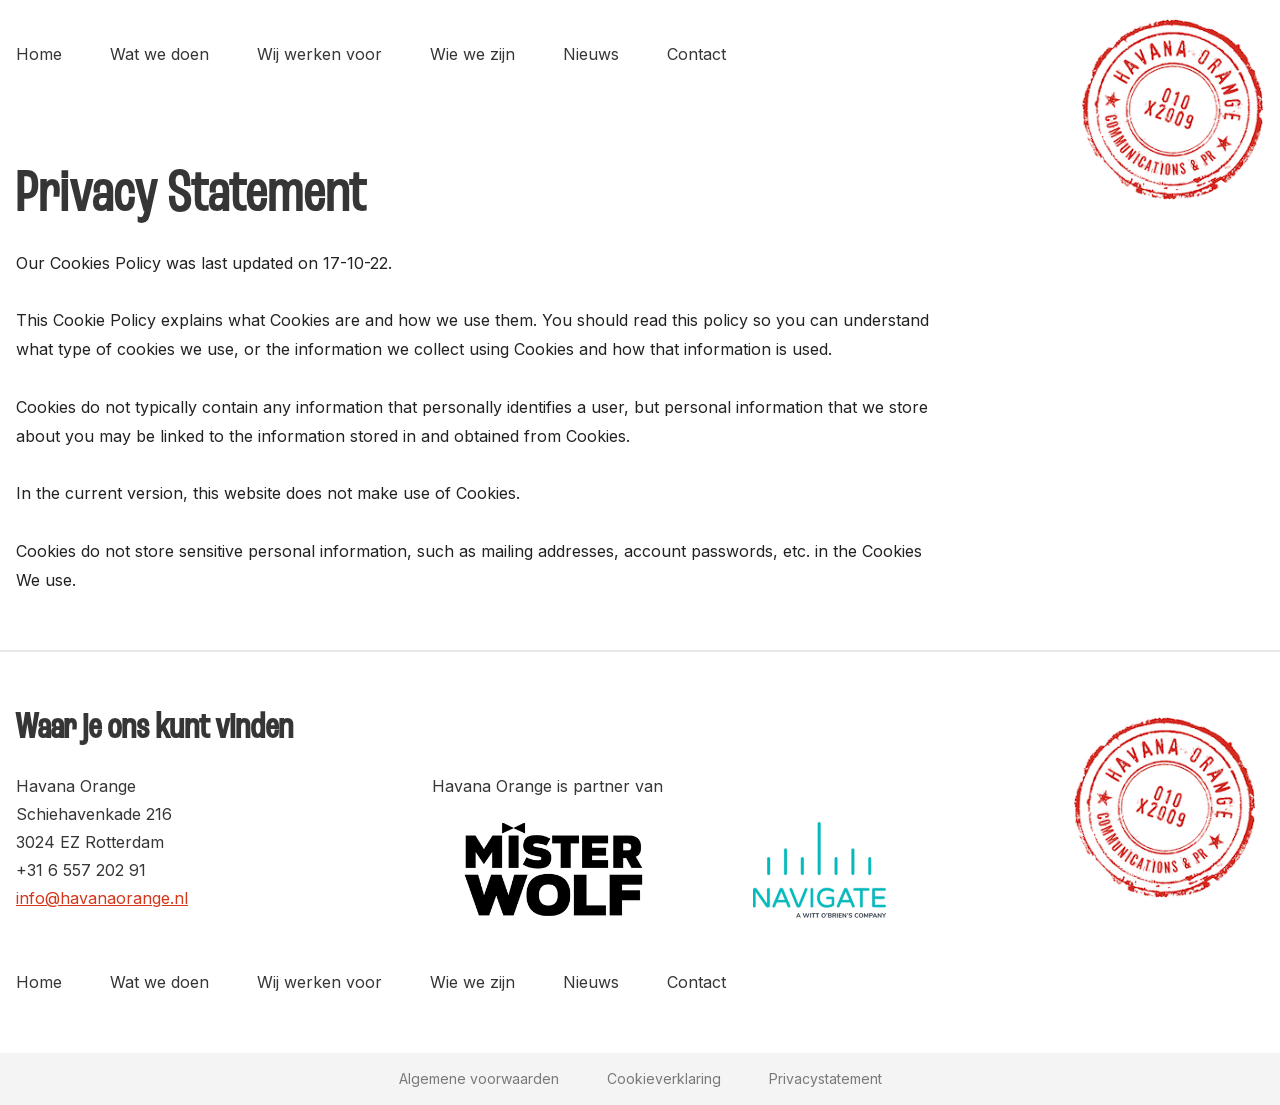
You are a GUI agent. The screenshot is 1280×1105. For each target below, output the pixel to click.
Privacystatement (825, 1078)
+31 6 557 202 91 (81, 870)
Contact (696, 54)
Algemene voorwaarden (479, 1078)
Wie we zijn (472, 54)
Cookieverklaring (664, 1078)
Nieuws (591, 54)
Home (39, 54)
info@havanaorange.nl (102, 898)
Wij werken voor (319, 54)
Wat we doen (159, 54)
